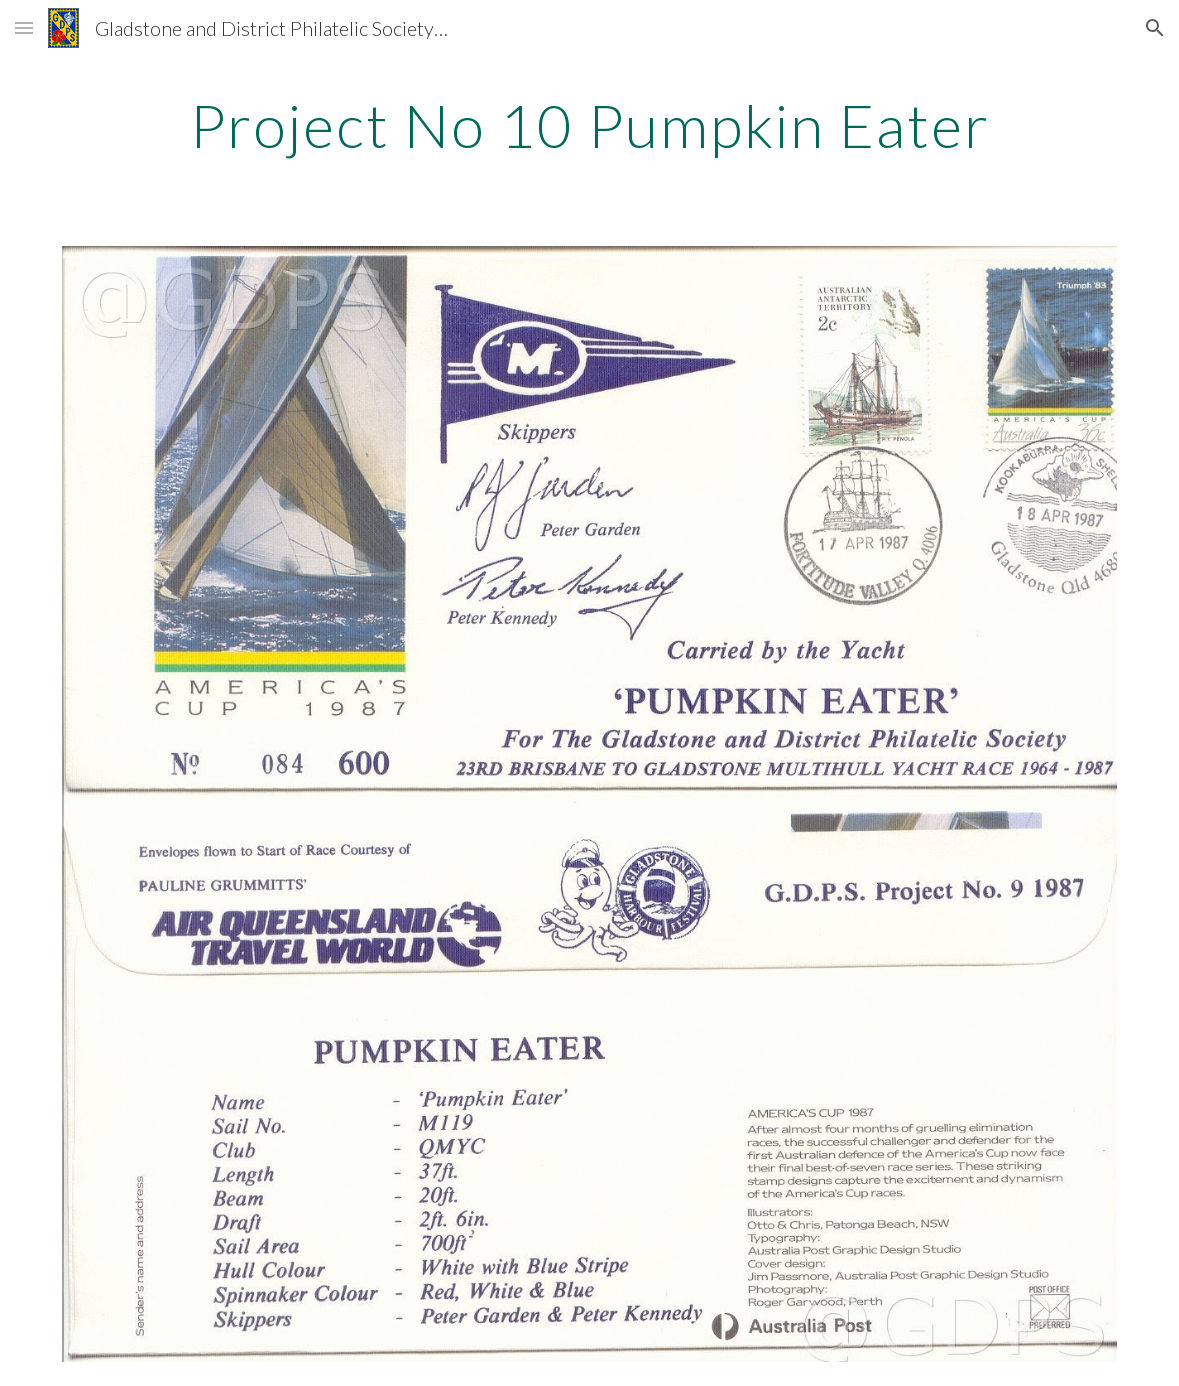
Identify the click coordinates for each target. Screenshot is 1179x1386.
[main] (590, 125)
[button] (24, 27)
